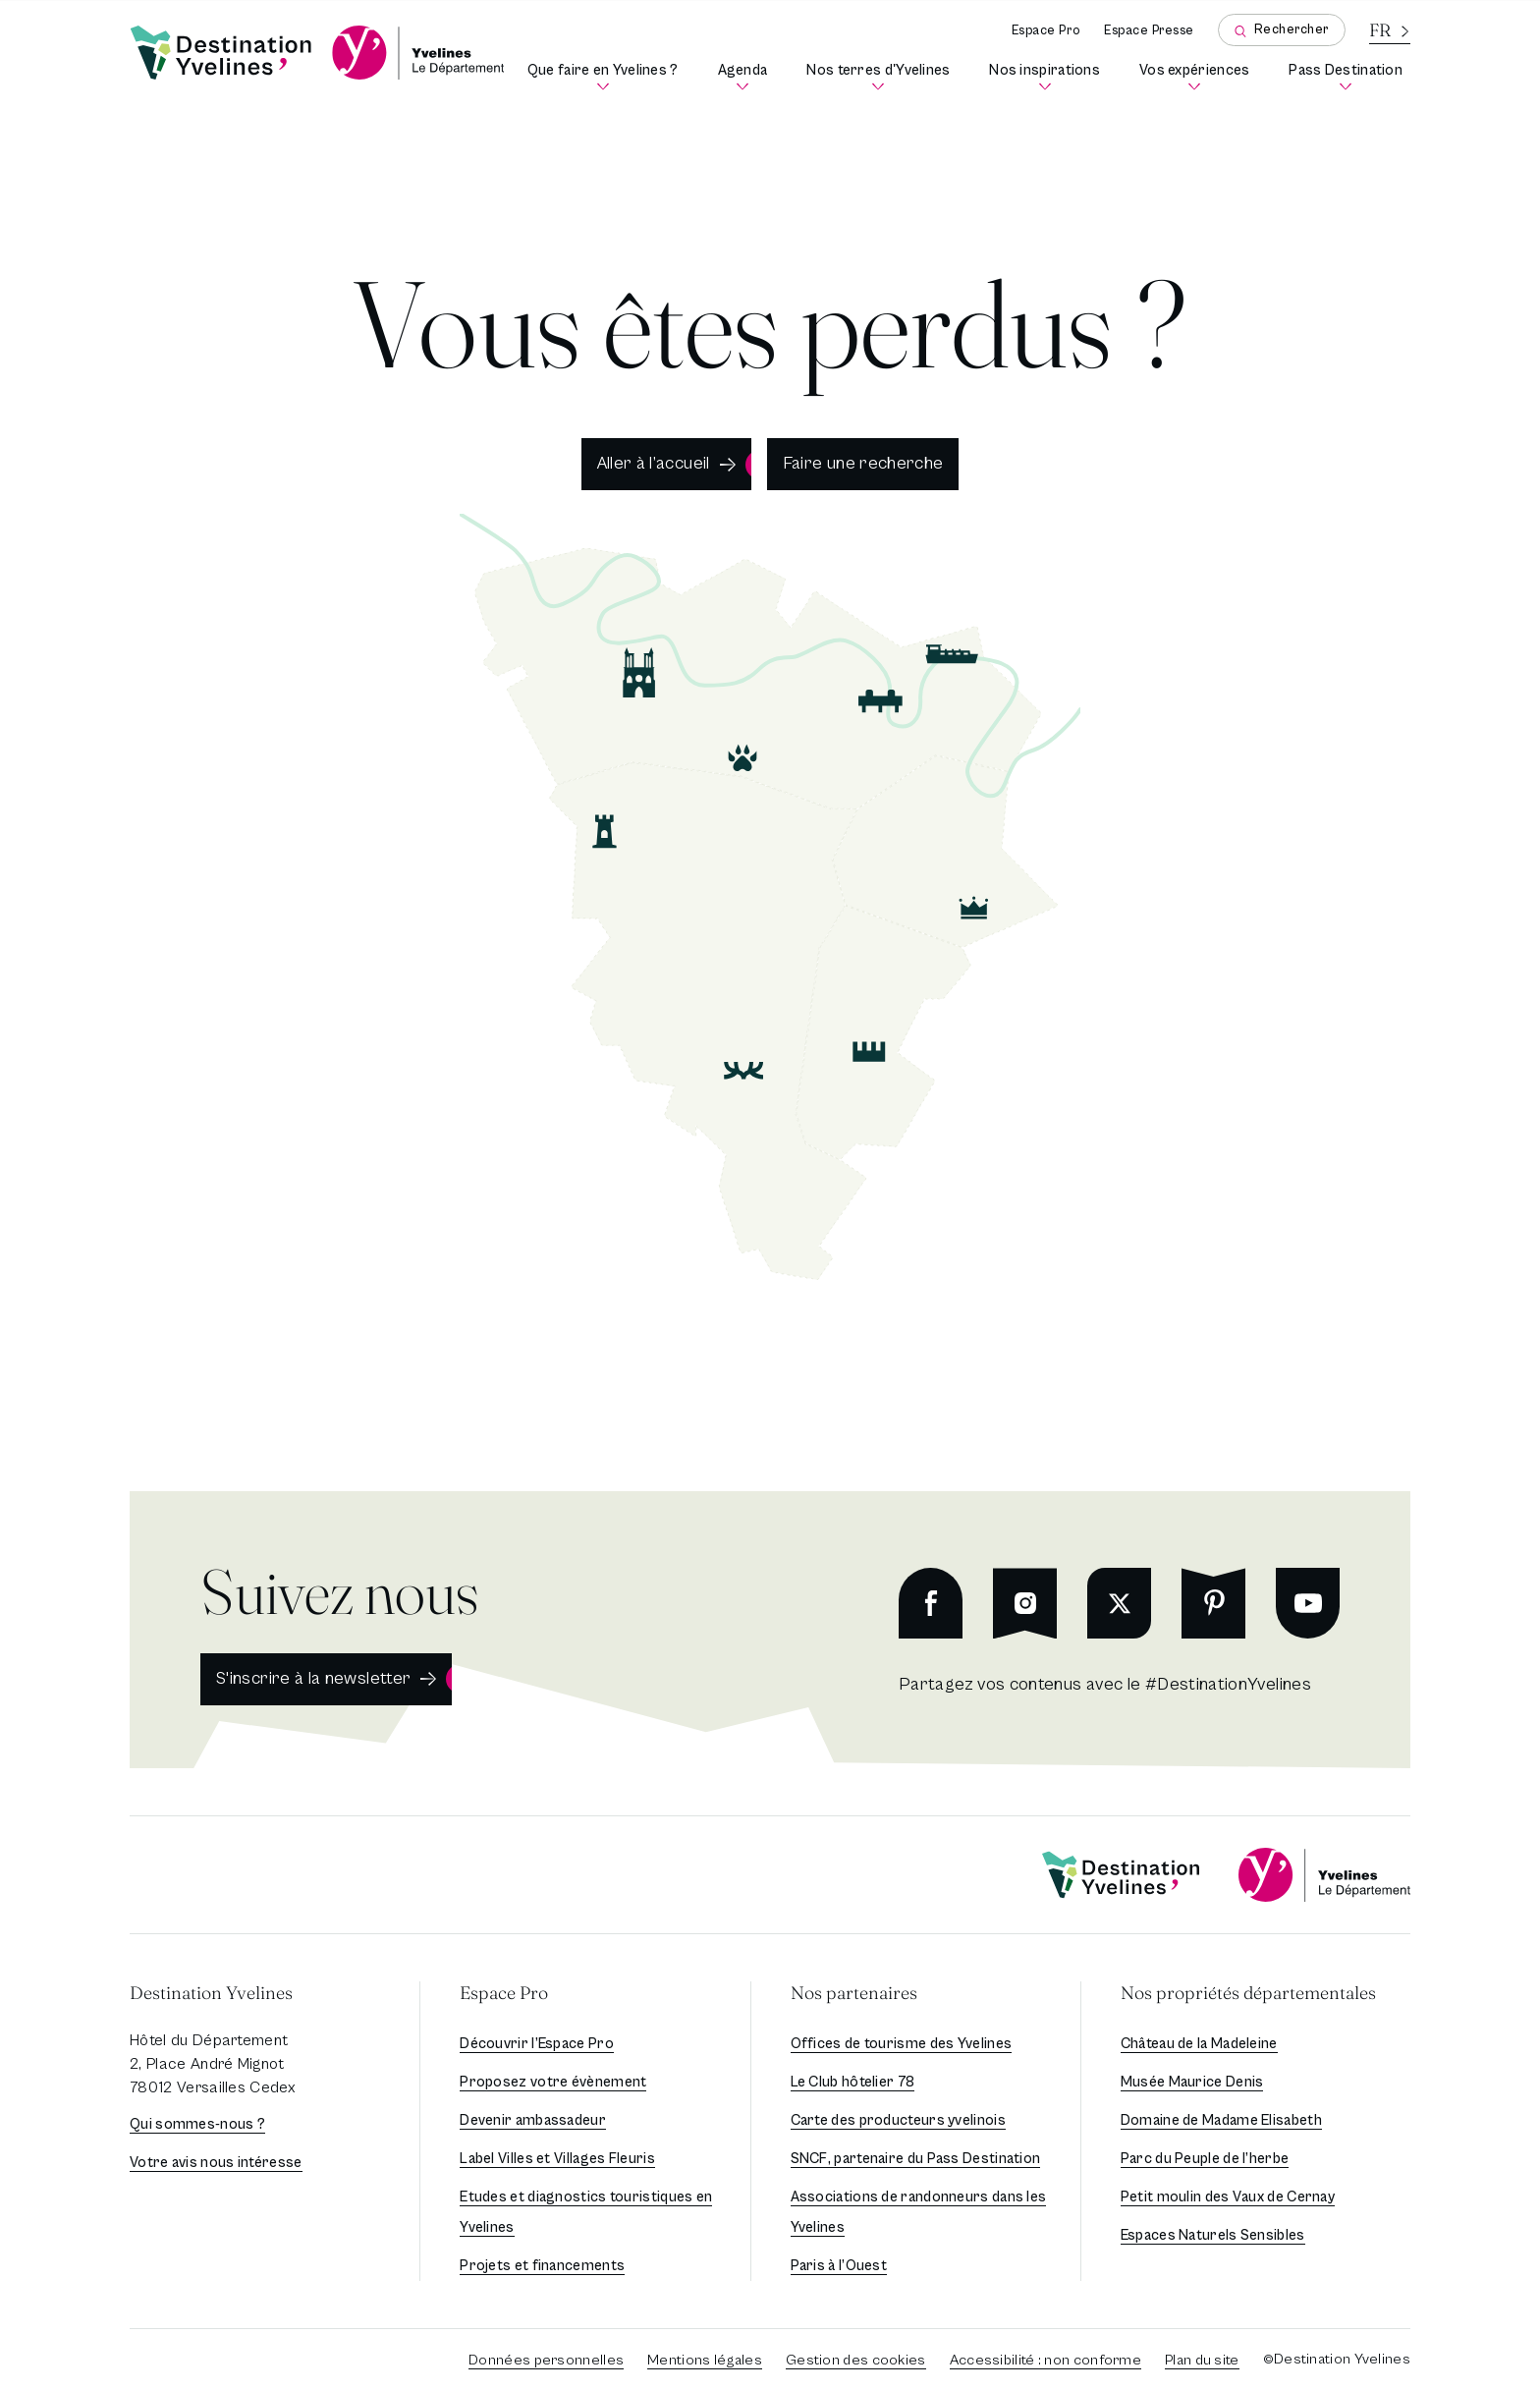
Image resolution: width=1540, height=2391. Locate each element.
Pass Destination (1349, 77)
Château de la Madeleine (1199, 2043)
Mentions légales (704, 2360)
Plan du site (1202, 2360)
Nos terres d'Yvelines (882, 77)
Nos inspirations (1048, 77)
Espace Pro (1046, 31)
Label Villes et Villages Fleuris (557, 2158)
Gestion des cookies (856, 2360)
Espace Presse (1149, 31)
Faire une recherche (863, 463)
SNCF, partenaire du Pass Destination (916, 2158)
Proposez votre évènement (553, 2082)
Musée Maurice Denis (1192, 2082)
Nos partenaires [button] (854, 1992)
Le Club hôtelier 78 (853, 2082)
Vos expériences (1198, 77)
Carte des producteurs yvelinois (898, 2120)
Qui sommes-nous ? (197, 2124)
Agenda (747, 77)
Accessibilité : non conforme (1045, 2360)
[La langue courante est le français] (1389, 30)
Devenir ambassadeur (533, 2120)
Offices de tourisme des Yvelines (902, 2043)
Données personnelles (546, 2360)
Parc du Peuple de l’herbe (1205, 2158)
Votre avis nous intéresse (216, 2162)
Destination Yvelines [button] (211, 1992)
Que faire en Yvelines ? (607, 77)
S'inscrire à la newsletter (313, 1678)
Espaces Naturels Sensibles (1213, 2235)
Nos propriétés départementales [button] (1248, 1992)
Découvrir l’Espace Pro (537, 2043)
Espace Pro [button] (504, 1992)
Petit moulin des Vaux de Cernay (1228, 2197)
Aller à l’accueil (653, 463)
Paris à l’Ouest (839, 2265)
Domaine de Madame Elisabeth (1221, 2120)
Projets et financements (542, 2265)
